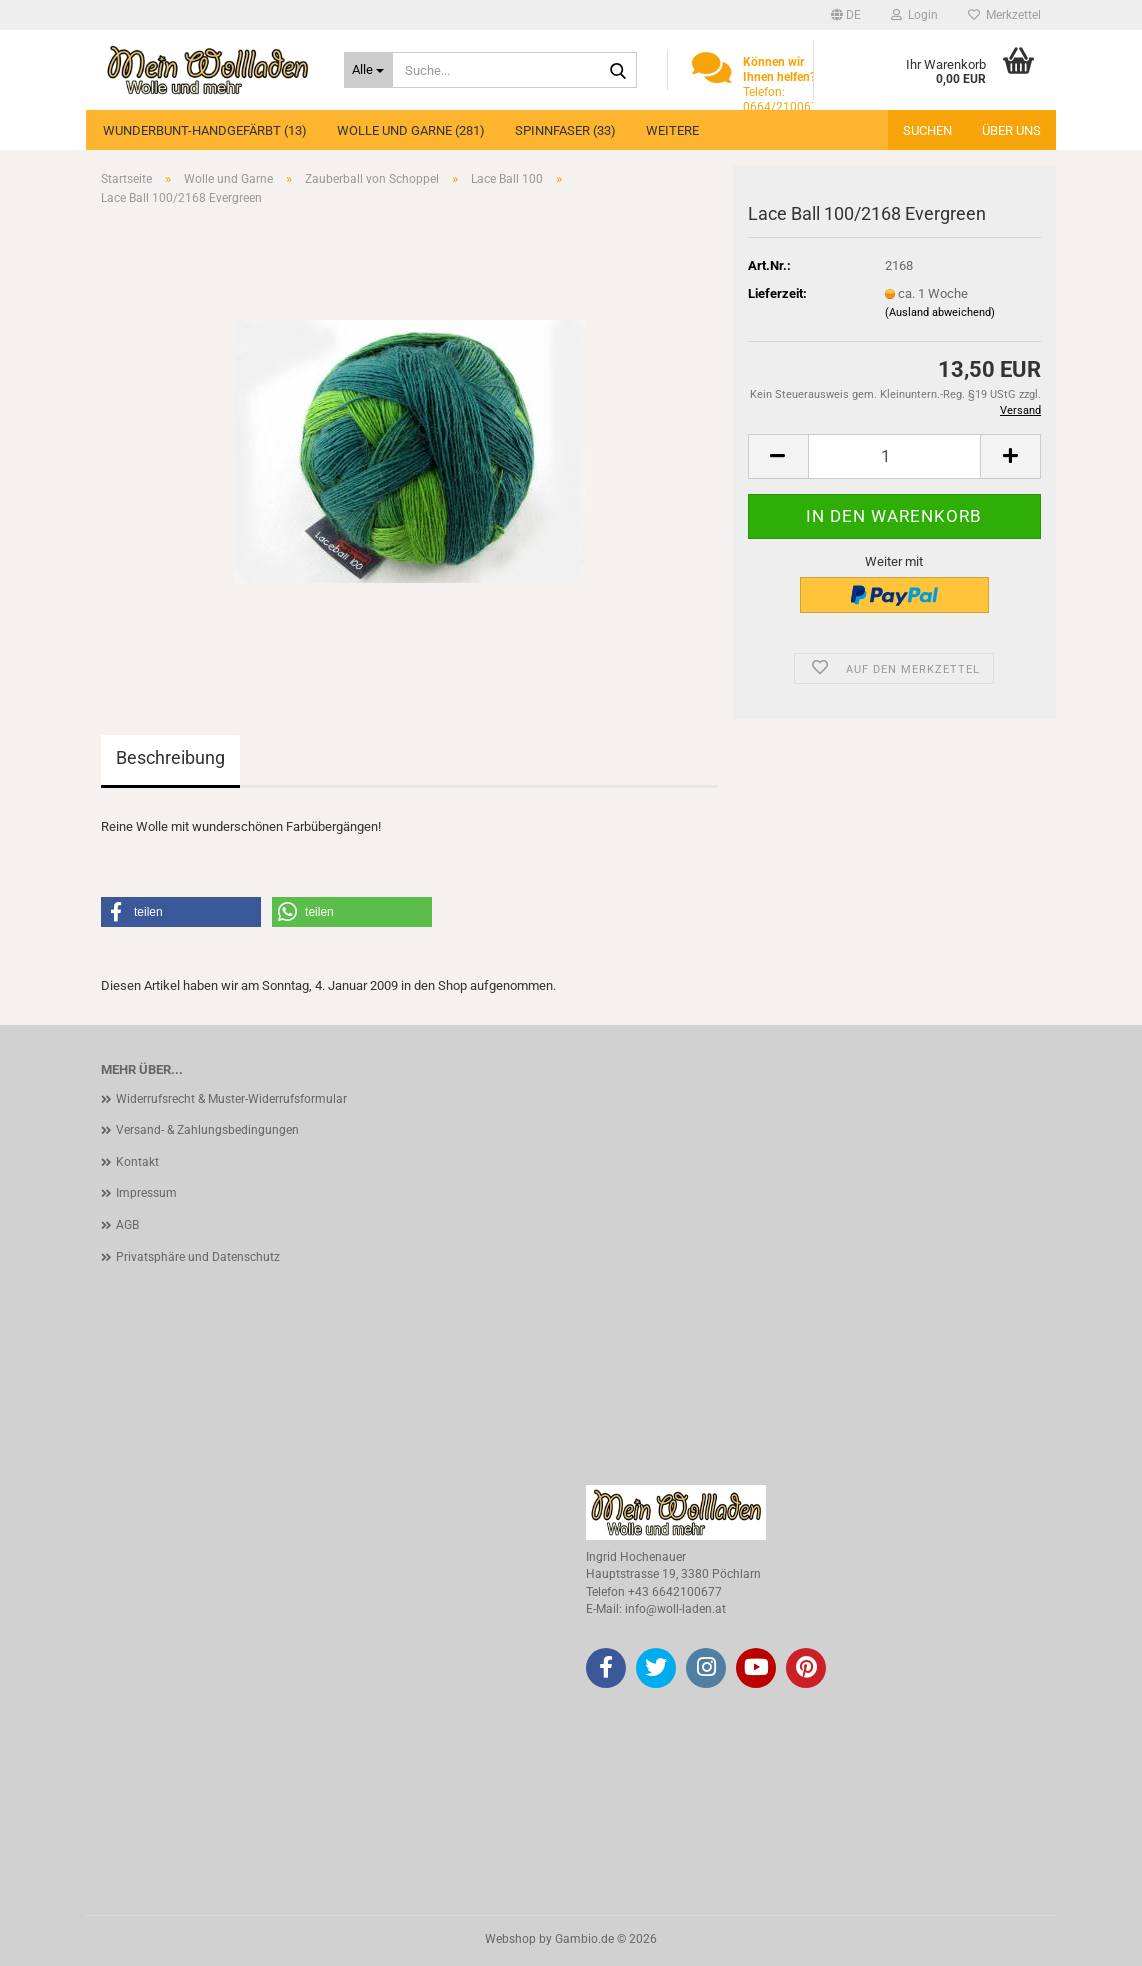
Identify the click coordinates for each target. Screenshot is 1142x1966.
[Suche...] (368, 70)
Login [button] (914, 15)
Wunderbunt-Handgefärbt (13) (205, 130)
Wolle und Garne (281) (411, 130)
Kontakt (137, 1162)
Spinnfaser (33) (565, 130)
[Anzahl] (894, 456)
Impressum (146, 1193)
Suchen (927, 130)
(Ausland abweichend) (940, 312)
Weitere (672, 130)
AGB (127, 1225)
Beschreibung (170, 757)
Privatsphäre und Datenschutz (198, 1257)
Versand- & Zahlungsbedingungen (207, 1130)
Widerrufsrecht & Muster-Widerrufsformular (231, 1099)
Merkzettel (1004, 15)
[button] (846, 15)
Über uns (1011, 130)
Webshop (510, 1939)
